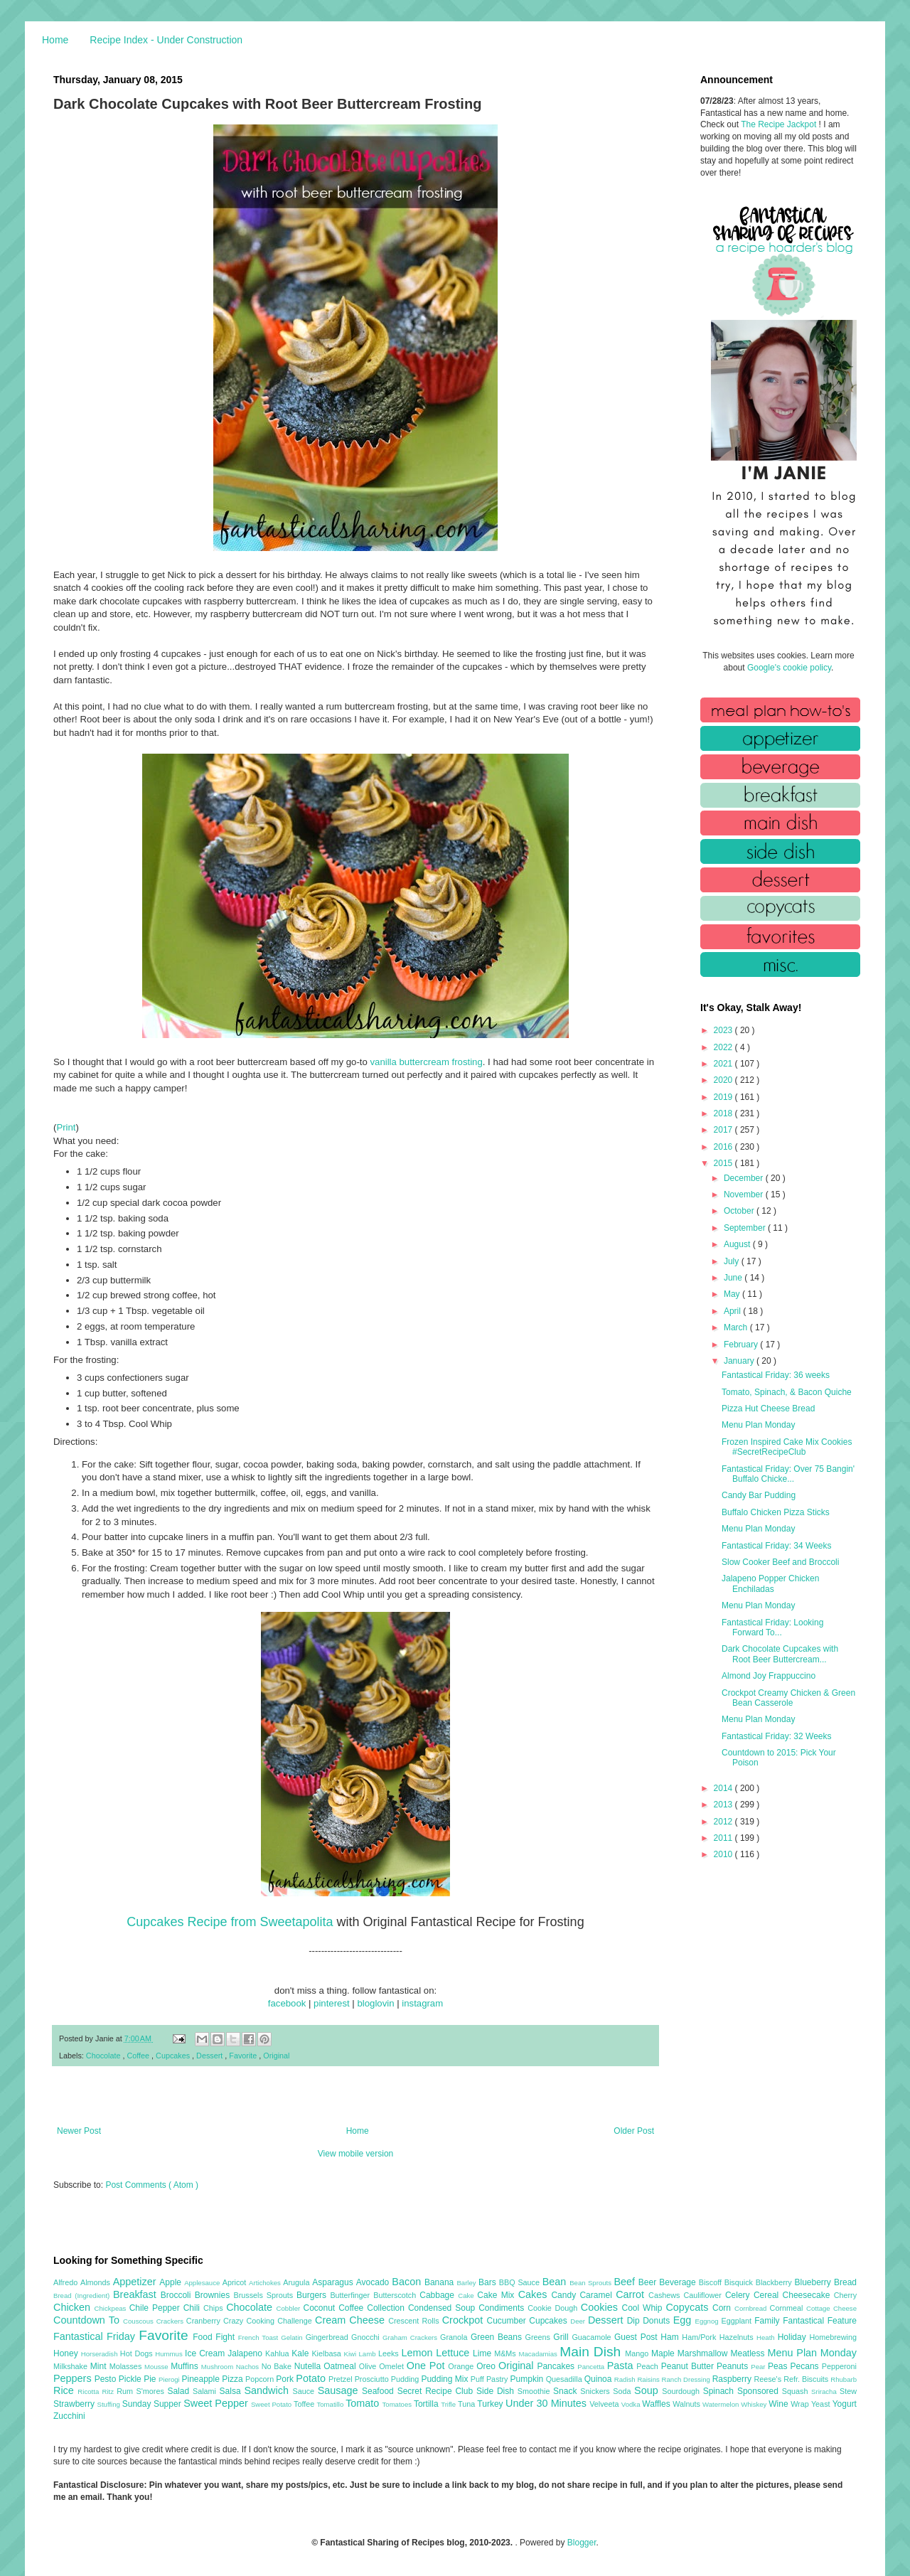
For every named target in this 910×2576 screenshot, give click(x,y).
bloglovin (375, 2003)
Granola (455, 2337)
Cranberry (204, 2320)
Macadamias (539, 2354)
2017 (724, 1130)
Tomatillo (331, 2404)
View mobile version (356, 2154)
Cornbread (752, 2308)
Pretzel (341, 2379)
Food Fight (215, 2337)
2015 (724, 1163)
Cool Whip (643, 2308)
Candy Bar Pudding (759, 1495)
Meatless (749, 2353)
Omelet (393, 2366)
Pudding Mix (445, 2379)
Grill (562, 2337)
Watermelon (721, 2404)
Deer (579, 2321)
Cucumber (507, 2321)
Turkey (491, 2404)
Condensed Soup (443, 2308)
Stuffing (109, 2404)
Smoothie (535, 2391)
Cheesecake (808, 2295)
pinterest (332, 2003)
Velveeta (605, 2404)
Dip (635, 2321)
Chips (214, 2308)
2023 (724, 1030)
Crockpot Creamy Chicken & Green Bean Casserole (788, 1698)
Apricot (236, 2282)
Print (65, 1127)
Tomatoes (398, 2404)
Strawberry (75, 2404)
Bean (555, 2281)
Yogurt (845, 2404)
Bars (488, 2282)
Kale (301, 2353)
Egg (684, 2320)
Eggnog (708, 2321)
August (738, 1244)
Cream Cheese (351, 2320)
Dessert (210, 2055)
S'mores (152, 2391)
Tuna (467, 2404)
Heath (767, 2337)
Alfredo (66, 2282)
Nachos (249, 2367)
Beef (626, 2281)
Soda (623, 2391)
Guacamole (593, 2337)
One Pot (427, 2365)
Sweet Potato (272, 2404)
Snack (566, 2391)
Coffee (139, 2055)
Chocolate (104, 2055)
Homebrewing (833, 2337)
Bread (845, 2282)
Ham (671, 2337)
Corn (723, 2308)
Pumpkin (528, 2379)
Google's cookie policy (789, 668)
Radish (626, 2379)
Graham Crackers (411, 2337)
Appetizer (136, 2281)
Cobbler (290, 2308)
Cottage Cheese (831, 2308)
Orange (462, 2366)
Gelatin (293, 2337)
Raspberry (733, 2379)
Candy (565, 2295)
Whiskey (755, 2404)
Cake (467, 2295)
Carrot (632, 2294)
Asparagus (333, 2282)
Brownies (214, 2295)
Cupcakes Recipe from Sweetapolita (230, 1922)
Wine (780, 2404)
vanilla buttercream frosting (426, 1062)
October (740, 1211)
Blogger (581, 2543)
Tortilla (427, 2404)
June (734, 1278)
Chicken (74, 2307)
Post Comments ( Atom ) (151, 2185)
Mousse (157, 2367)
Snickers (596, 2391)
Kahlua (278, 2353)
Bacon (408, 2281)
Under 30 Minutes (547, 2403)
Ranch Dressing (687, 2379)
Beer (648, 2282)
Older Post (634, 2131)
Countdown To (88, 2320)
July (733, 1261)
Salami (206, 2391)
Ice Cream (206, 2353)
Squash (796, 2391)
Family (768, 2321)
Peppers (74, 2378)
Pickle (131, 2379)
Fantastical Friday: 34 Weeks (777, 1546)
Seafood (379, 2391)
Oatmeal (341, 2366)
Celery (739, 2295)
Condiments (503, 2308)
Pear (759, 2367)
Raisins (649, 2379)
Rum (126, 2391)
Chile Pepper (156, 2308)
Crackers (171, 2321)
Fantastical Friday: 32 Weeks (777, 1736)
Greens (539, 2337)
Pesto (107, 2379)
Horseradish (100, 2354)
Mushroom (218, 2367)
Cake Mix (497, 2295)
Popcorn (260, 2379)
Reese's (768, 2379)
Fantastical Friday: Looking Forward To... (772, 1627)
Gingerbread (328, 2337)
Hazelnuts (737, 2337)
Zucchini (69, 2416)
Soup (648, 2390)
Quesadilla (565, 2379)
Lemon (418, 2352)
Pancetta (591, 2367)
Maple (664, 2353)
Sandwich (268, 2390)
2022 (724, 1047)
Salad (180, 2391)
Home (55, 40)
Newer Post (79, 2131)
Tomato (364, 2403)
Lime (483, 2353)
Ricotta (89, 2391)
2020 (724, 1080)
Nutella (309, 2366)
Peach (648, 2366)
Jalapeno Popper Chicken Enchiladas (770, 1583)
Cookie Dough (554, 2308)
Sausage (340, 2390)
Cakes (535, 2294)
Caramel (597, 2295)
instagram (422, 2003)
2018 (724, 1113)
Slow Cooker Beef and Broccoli (780, 1562)
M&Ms (506, 2353)
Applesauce (203, 2283)
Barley (467, 2283)
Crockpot (464, 2320)
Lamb (368, 2354)
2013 (724, 1805)
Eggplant (737, 2320)
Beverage (678, 2282)
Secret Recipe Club (436, 2391)
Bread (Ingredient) (83, 2295)
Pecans (806, 2366)
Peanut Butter (689, 2366)
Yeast (822, 2404)
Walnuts (687, 2404)
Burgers (313, 2295)
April (733, 1311)
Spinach (720, 2391)
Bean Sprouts (591, 2283)
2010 (724, 1854)
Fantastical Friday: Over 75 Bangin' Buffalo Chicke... (788, 1474)
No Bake (278, 2366)
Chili (193, 2308)
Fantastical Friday (96, 2336)
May (733, 1294)
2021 (724, 1064)
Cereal (768, 2295)
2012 (724, 1822)
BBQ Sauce (520, 2282)
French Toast (260, 2337)
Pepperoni (839, 2366)
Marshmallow (704, 2353)
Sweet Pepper (217, 2403)
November (745, 1194)
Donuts (658, 2321)
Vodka (632, 2404)
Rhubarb (843, 2379)
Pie (151, 2379)
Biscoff (711, 2282)
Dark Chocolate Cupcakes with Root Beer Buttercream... (780, 1654)
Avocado (374, 2282)
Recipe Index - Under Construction (166, 40)
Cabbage (438, 2295)
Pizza (233, 2379)
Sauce (304, 2391)
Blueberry (813, 2282)
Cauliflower (704, 2295)
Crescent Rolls (415, 2320)
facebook (287, 2003)
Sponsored (759, 2391)
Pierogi (170, 2379)
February (742, 1345)
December (745, 1178)
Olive (369, 2366)
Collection (387, 2308)
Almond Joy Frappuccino (768, 1676)
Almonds (96, 2282)
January (740, 1361)
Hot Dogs (137, 2353)
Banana (440, 2282)
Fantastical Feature (820, 2321)
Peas (779, 2366)
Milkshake (71, 2366)
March (737, 1327)
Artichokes (266, 2283)
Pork (286, 2379)
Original (276, 2055)
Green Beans (498, 2337)
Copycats (688, 2307)
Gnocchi (366, 2337)
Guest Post (637, 2337)
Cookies (601, 2307)
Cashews (665, 2295)
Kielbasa (327, 2353)
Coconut (320, 2308)
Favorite (244, 2055)
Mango (638, 2353)
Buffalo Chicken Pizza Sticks (776, 1512)
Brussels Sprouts (264, 2295)
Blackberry (775, 2282)
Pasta (622, 2365)
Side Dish (497, 2391)
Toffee (305, 2404)
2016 (724, 1147)
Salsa (232, 2391)
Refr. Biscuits (806, 2379)
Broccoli (178, 2295)
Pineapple (201, 2379)
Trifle (449, 2404)
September (746, 1228)
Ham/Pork (700, 2337)
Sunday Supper (152, 2404)
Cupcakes (174, 2055)
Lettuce (454, 2352)
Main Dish (592, 2351)
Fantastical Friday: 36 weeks (776, 1375)
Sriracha (825, 2391)
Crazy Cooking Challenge (269, 2320)
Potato (312, 2378)
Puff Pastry (490, 2379)
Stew (848, 2391)
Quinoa (599, 2379)
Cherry (845, 2295)
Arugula (297, 2282)
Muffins (186, 2366)
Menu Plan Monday (758, 1425)
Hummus (170, 2354)
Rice (65, 2390)
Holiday (794, 2337)
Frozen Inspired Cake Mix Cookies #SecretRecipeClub (787, 1447)
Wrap (801, 2404)
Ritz (109, 2391)
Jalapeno (246, 2353)
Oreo (487, 2366)
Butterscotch (396, 2295)
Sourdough (682, 2391)
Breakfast (137, 2294)
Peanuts (734, 2366)
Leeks (390, 2353)
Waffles (657, 2404)
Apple (171, 2282)
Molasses (126, 2366)
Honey (67, 2353)
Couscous (139, 2321)
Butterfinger (351, 2295)
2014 (724, 1788)
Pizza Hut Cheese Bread (768, 1408)
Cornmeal (788, 2308)
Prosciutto (373, 2379)
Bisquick (740, 2282)
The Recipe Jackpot (779, 124)
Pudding (406, 2379)
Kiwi (351, 2354)
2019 (724, 1097)
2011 (724, 1838)
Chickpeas (112, 2308)
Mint (99, 2366)
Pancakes (557, 2366)
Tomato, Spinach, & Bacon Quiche (787, 1392)
